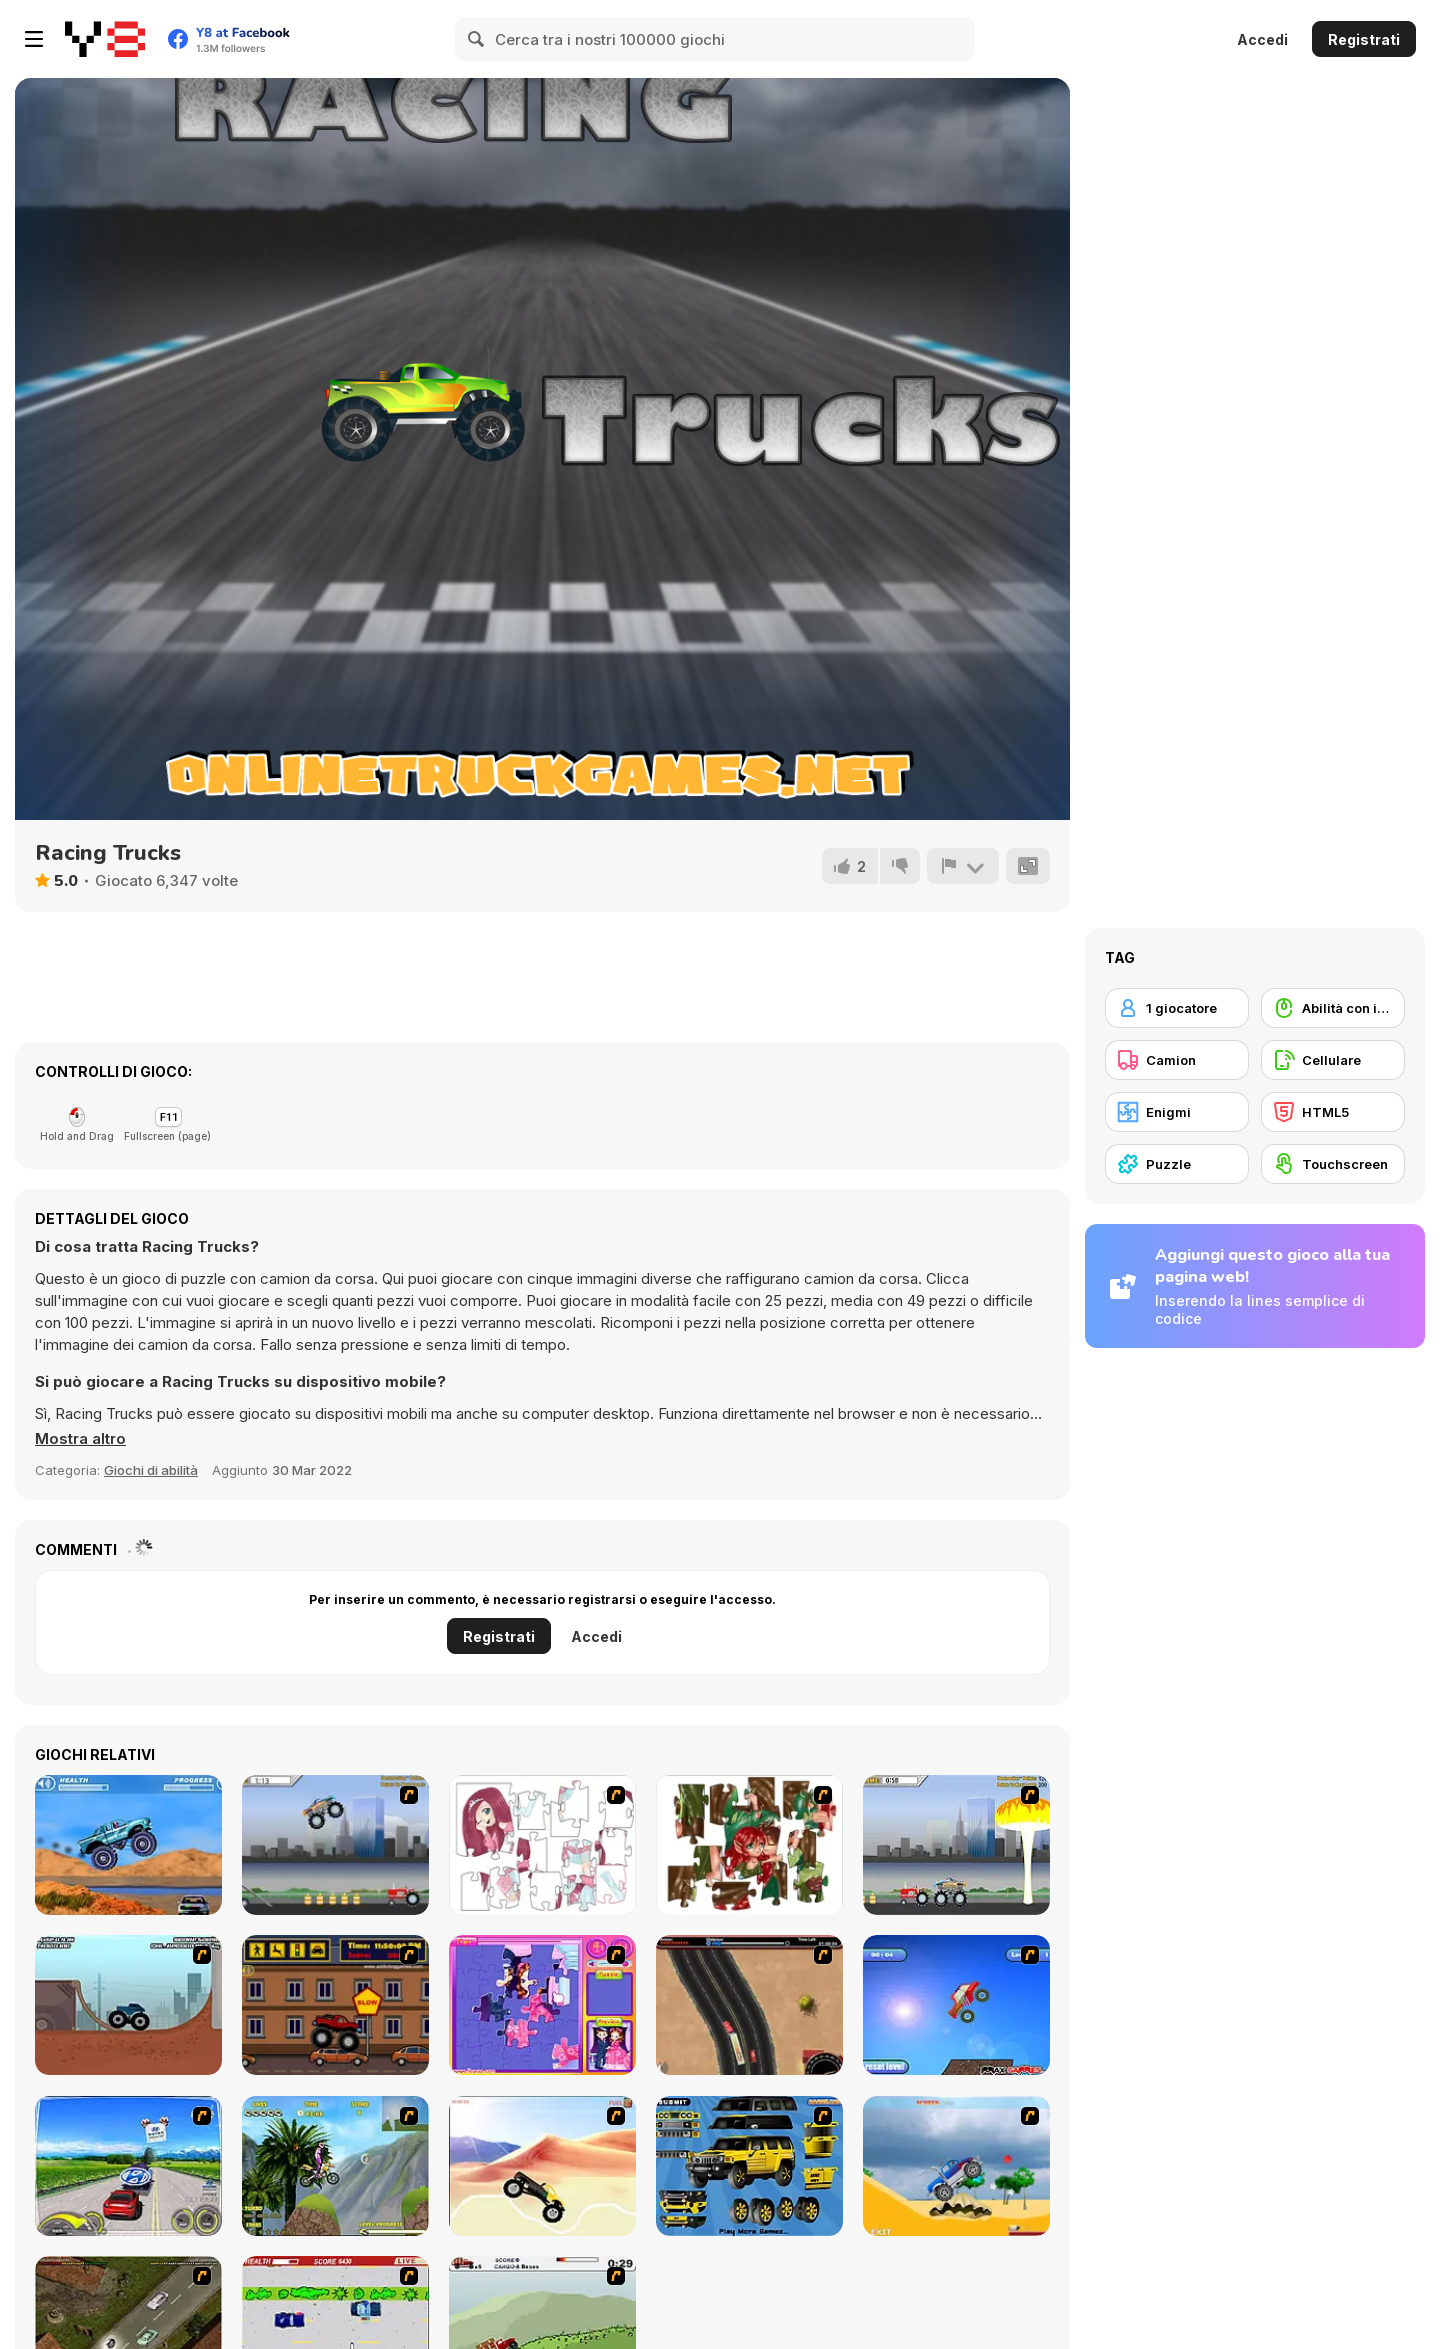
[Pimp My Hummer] (749, 2166)
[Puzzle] (1177, 1164)
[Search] (477, 39)
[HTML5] (1333, 1112)
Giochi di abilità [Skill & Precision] (151, 1470)
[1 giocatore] (1177, 1008)
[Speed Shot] (128, 2166)
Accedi (1262, 39)
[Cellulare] (1333, 1060)
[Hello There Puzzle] (542, 1845)
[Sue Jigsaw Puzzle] (542, 2005)
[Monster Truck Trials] (128, 2005)
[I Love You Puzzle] (749, 1845)
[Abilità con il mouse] (1333, 1008)
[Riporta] (963, 866)
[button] (80, 1439)
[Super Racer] (956, 2166)
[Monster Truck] (542, 2166)
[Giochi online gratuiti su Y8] (105, 39)
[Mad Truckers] (749, 2005)
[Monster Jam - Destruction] (335, 1845)
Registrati (1364, 39)
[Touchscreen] (1333, 1164)
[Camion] (1177, 1060)
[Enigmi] (1177, 1112)
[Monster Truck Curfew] (335, 2005)
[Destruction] (956, 1845)
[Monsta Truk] (956, 2005)
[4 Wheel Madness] (128, 1845)
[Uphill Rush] (335, 2166)
